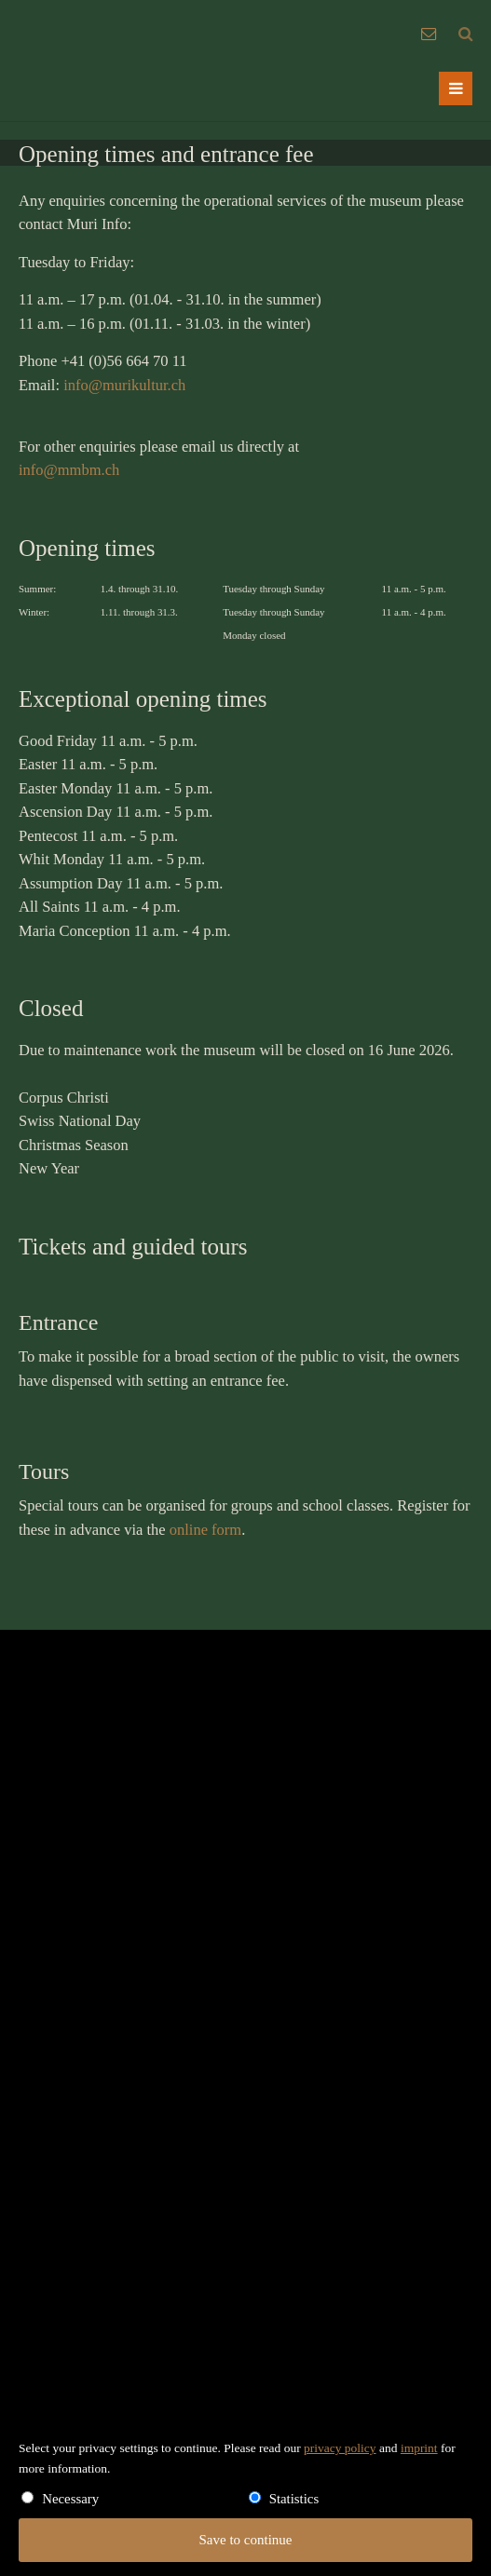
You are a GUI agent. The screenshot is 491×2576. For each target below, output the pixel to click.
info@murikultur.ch (124, 385)
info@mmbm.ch (69, 470)
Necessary (70, 2498)
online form (205, 1530)
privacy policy (340, 2448)
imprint (419, 2448)
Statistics (294, 2498)
